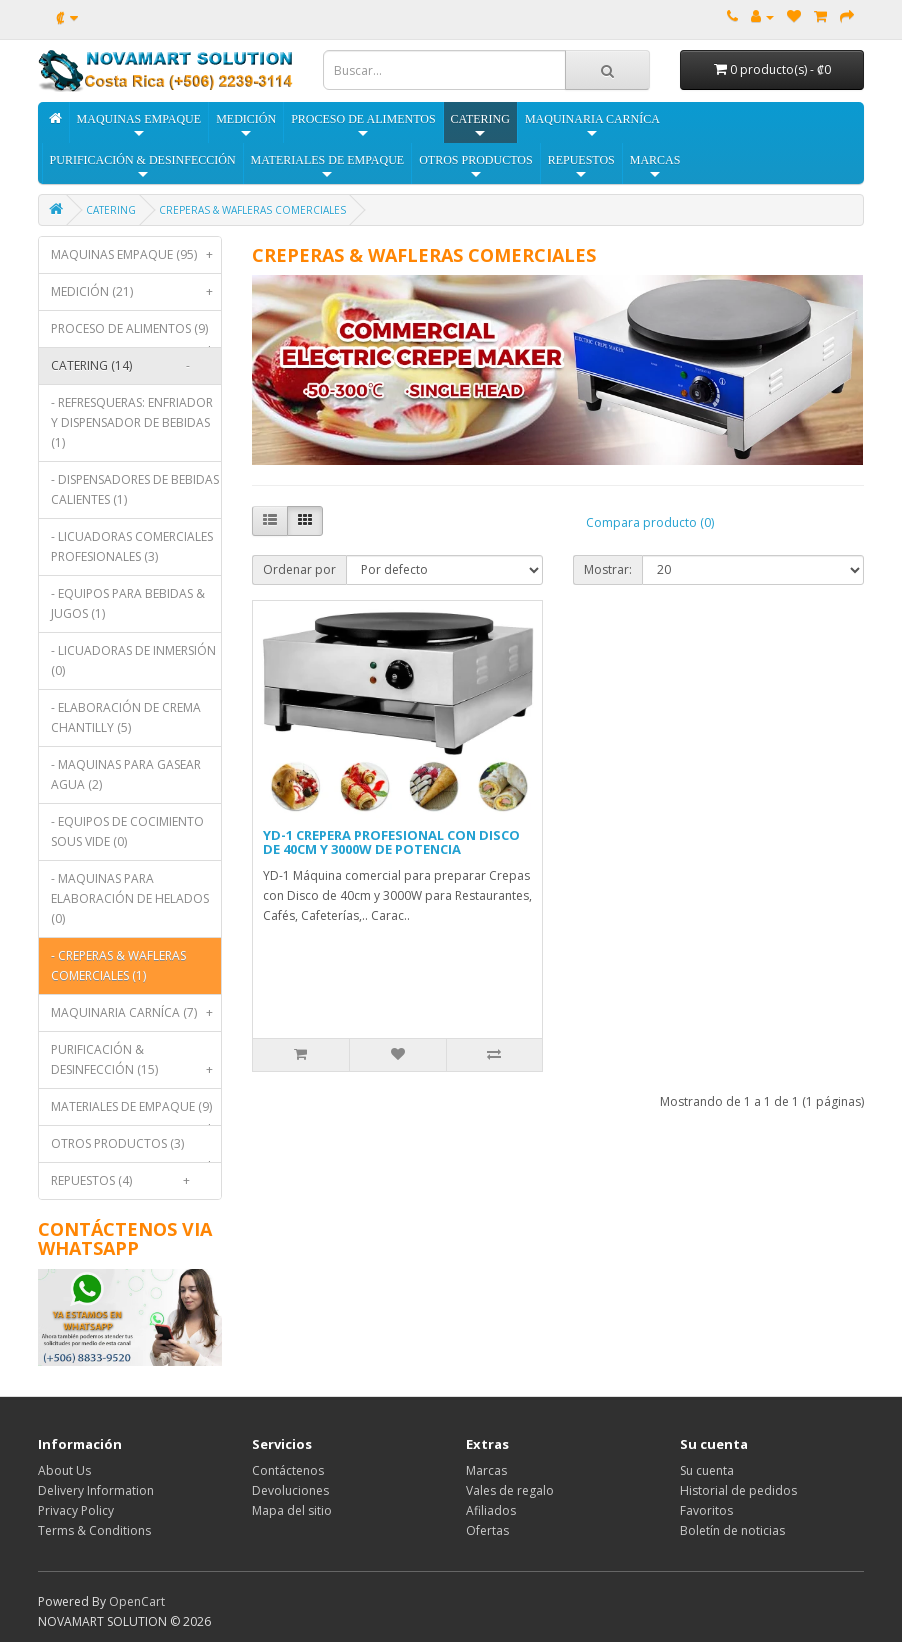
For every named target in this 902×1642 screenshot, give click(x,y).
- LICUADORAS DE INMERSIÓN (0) (133, 660)
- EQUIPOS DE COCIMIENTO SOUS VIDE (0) (127, 831)
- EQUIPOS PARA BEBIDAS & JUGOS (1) (128, 603)
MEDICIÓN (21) (136, 292)
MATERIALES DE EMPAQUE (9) (136, 1111)
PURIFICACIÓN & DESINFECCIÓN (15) (136, 1064)
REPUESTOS (581, 167)
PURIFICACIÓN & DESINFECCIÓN (143, 167)
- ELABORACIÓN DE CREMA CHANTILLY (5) (126, 717)
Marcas (486, 1470)
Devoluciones (290, 1490)
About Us (64, 1470)
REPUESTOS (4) (124, 1181)
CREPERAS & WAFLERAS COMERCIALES (252, 210)
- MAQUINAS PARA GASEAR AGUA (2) (126, 774)
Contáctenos (288, 1470)
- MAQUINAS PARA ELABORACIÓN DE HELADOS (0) (130, 898)
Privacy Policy (76, 1510)
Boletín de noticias (732, 1530)
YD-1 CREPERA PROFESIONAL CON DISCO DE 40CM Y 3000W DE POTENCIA (391, 842)
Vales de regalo (510, 1490)
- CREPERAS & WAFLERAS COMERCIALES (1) (118, 965)
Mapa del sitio (292, 1510)
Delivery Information (96, 1490)
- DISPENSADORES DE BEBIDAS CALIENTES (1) (135, 489)
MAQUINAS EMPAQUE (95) (136, 255)
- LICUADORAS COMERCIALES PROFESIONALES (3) (132, 546)
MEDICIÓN (246, 126)
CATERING (480, 126)
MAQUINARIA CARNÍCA (592, 126)
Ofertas (487, 1530)
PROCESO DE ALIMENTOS (363, 126)
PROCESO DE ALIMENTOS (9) (136, 333)
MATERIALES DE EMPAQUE (328, 167)
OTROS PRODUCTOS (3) (136, 1148)
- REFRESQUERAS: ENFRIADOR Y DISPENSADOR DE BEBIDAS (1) (132, 422)
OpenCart (137, 1601)
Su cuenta (707, 1470)
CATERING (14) (124, 366)
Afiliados (491, 1510)
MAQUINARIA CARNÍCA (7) (136, 1013)
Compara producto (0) (650, 522)
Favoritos (706, 1510)
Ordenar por (299, 569)
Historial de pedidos (738, 1490)
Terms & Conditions (94, 1530)
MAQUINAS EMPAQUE (139, 126)
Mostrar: (608, 569)
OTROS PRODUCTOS (475, 167)
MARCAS (655, 167)
